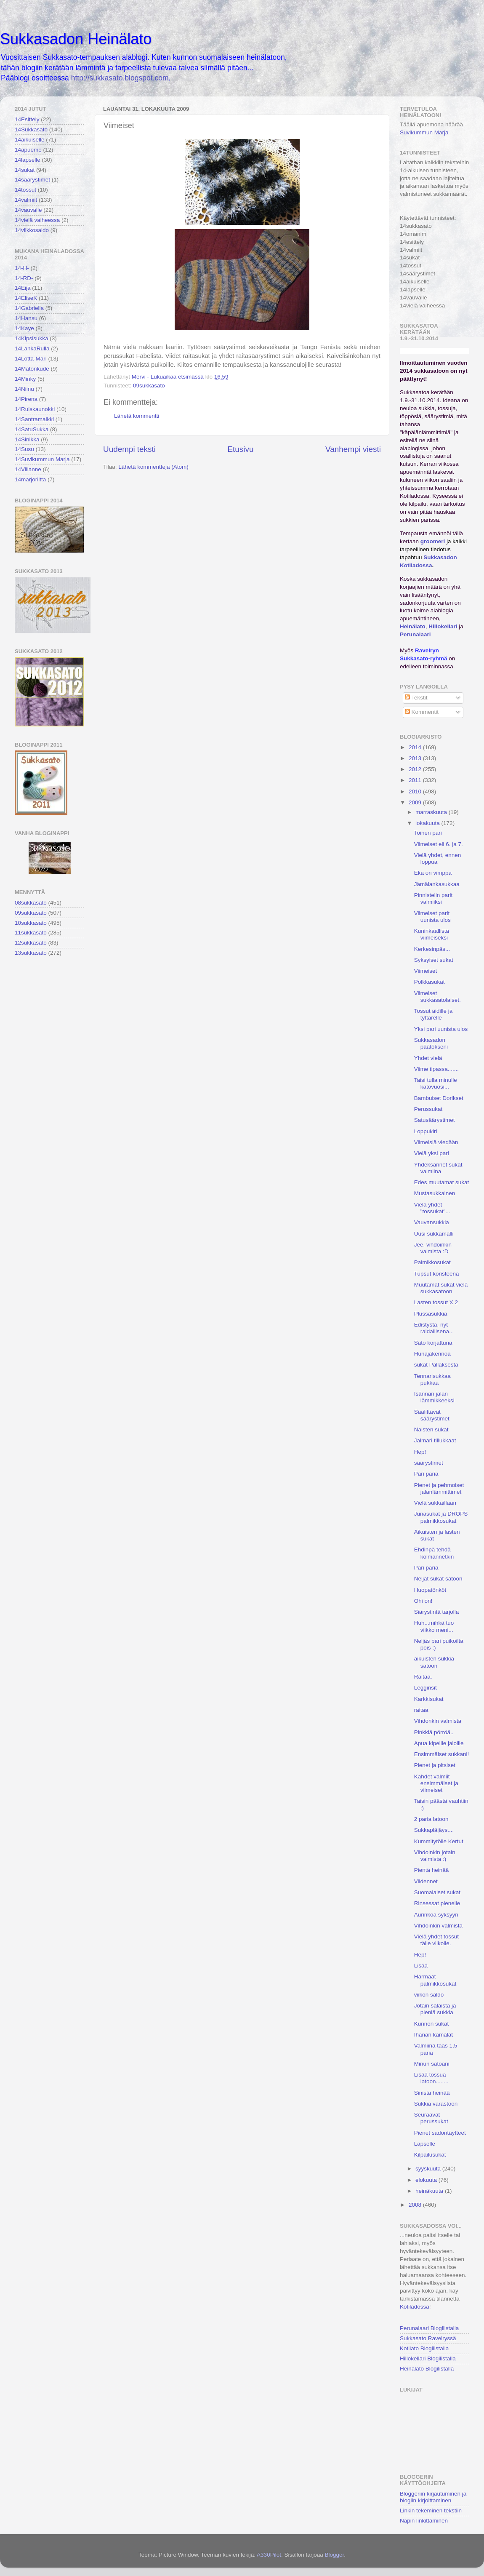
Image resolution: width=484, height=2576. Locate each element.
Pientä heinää (431, 1870)
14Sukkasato (31, 129)
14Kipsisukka (31, 338)
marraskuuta (432, 812)
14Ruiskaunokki (35, 409)
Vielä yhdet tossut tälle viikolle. (436, 1939)
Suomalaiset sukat (437, 1892)
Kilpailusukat (430, 2155)
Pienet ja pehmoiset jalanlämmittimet (439, 1488)
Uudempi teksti (129, 449)
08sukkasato (31, 903)
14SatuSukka (31, 429)
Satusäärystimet (434, 1120)
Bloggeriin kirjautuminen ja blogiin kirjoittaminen (433, 2497)
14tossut (25, 190)
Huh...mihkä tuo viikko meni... (434, 1626)
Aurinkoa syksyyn (436, 1914)
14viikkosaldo (32, 230)
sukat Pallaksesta (436, 1364)
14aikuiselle (30, 139)
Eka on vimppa (433, 873)
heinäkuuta (430, 2191)
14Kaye (24, 328)
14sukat (25, 170)
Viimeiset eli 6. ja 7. (438, 844)
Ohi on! (423, 1601)
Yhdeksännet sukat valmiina (438, 1168)
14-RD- (24, 278)
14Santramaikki (34, 419)
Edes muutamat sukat (441, 1182)
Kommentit (422, 712)
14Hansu (26, 318)
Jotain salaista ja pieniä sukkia (435, 2008)
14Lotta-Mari (31, 358)
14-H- (22, 268)
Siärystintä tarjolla (436, 1612)
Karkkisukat (429, 1699)
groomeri (432, 541)
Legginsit (425, 1687)
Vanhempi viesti (353, 449)
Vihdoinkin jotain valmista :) (434, 1855)
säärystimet (428, 1463)
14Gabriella (29, 308)
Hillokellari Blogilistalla (428, 2358)
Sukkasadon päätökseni (431, 1043)
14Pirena (26, 399)
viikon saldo (429, 1994)
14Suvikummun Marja (42, 459)
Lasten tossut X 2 (436, 1302)
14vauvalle (28, 210)
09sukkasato (149, 385)
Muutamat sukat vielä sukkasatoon (441, 1288)
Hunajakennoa (432, 1354)
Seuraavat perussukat (431, 2118)
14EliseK (26, 298)
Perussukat (428, 1109)
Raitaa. (423, 1677)
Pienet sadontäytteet (440, 2133)
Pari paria (426, 1474)
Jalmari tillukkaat (435, 1440)
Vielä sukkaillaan (435, 1503)
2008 (416, 2205)
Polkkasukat (429, 982)
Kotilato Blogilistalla (424, 2348)
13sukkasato (31, 953)
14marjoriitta (30, 479)
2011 (416, 780)
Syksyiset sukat (433, 960)
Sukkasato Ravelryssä (428, 2338)
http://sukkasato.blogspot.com (120, 78)
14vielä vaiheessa (37, 220)
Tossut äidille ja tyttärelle (433, 1014)
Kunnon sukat (431, 2024)
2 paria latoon (431, 1819)
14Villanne (28, 469)
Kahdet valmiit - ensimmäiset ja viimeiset (436, 1783)
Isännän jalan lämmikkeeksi (434, 1397)
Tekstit (416, 697)
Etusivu (241, 449)
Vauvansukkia (431, 1222)
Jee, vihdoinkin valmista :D (433, 1248)
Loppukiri (425, 1131)
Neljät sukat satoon (438, 1578)
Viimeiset (425, 971)
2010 (416, 791)
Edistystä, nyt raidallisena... (434, 1328)
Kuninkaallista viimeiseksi (431, 934)
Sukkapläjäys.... (434, 1830)
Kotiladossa (414, 2307)
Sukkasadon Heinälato (76, 39)
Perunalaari (415, 634)
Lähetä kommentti (136, 416)
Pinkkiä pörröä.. (434, 1732)
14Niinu (24, 389)
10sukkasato (31, 923)
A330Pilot (269, 2555)
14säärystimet (32, 179)
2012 (416, 769)
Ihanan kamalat (433, 2034)
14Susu (24, 449)
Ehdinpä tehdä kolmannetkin (434, 1552)
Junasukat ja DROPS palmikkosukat (441, 1517)
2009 (416, 802)
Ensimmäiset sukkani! (441, 1754)
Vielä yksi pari (431, 1153)
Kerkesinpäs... (432, 949)
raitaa (421, 1710)
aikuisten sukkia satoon (434, 1661)
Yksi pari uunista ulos (441, 1029)
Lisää (421, 1965)
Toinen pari (428, 833)
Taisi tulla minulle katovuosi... (435, 1083)
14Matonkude (32, 369)
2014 (416, 747)
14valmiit (26, 200)
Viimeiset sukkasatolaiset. (437, 996)
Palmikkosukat (432, 1262)
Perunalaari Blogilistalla (429, 2328)
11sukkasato (31, 932)
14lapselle (27, 160)
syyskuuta (428, 2168)
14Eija (23, 288)
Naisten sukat (431, 1429)
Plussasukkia (430, 1314)
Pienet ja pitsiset (434, 1765)
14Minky (25, 379)
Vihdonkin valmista (437, 1721)
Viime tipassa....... (436, 1069)
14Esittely (27, 119)
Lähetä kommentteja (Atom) (153, 467)
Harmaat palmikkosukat (435, 1979)
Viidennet (426, 1881)
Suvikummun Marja (424, 132)
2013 (416, 758)
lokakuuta (428, 823)
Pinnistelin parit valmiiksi (433, 898)
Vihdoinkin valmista (438, 1925)
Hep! (420, 1452)
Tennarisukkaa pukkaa (432, 1379)
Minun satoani (431, 2064)
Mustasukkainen (434, 1193)
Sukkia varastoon (436, 2104)
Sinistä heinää (432, 2093)
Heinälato (412, 626)
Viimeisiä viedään (436, 1142)
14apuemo (28, 150)
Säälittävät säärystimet (431, 1415)
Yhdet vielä (428, 1058)
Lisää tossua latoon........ (431, 2078)
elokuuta (427, 2180)
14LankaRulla (32, 348)
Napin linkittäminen (424, 2520)
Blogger (334, 2555)
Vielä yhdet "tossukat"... (432, 1208)
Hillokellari (442, 626)
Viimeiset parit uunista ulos (432, 916)
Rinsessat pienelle (437, 1903)
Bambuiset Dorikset (438, 1098)
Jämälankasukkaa (437, 884)
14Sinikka (27, 439)
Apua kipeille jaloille (439, 1743)
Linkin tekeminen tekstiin (431, 2510)
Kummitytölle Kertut (438, 1841)
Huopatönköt (430, 1590)
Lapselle (424, 2144)
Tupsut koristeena (436, 1274)
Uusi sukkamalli (434, 1234)
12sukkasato (31, 943)
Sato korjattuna (433, 1343)
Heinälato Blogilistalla (427, 2368)
